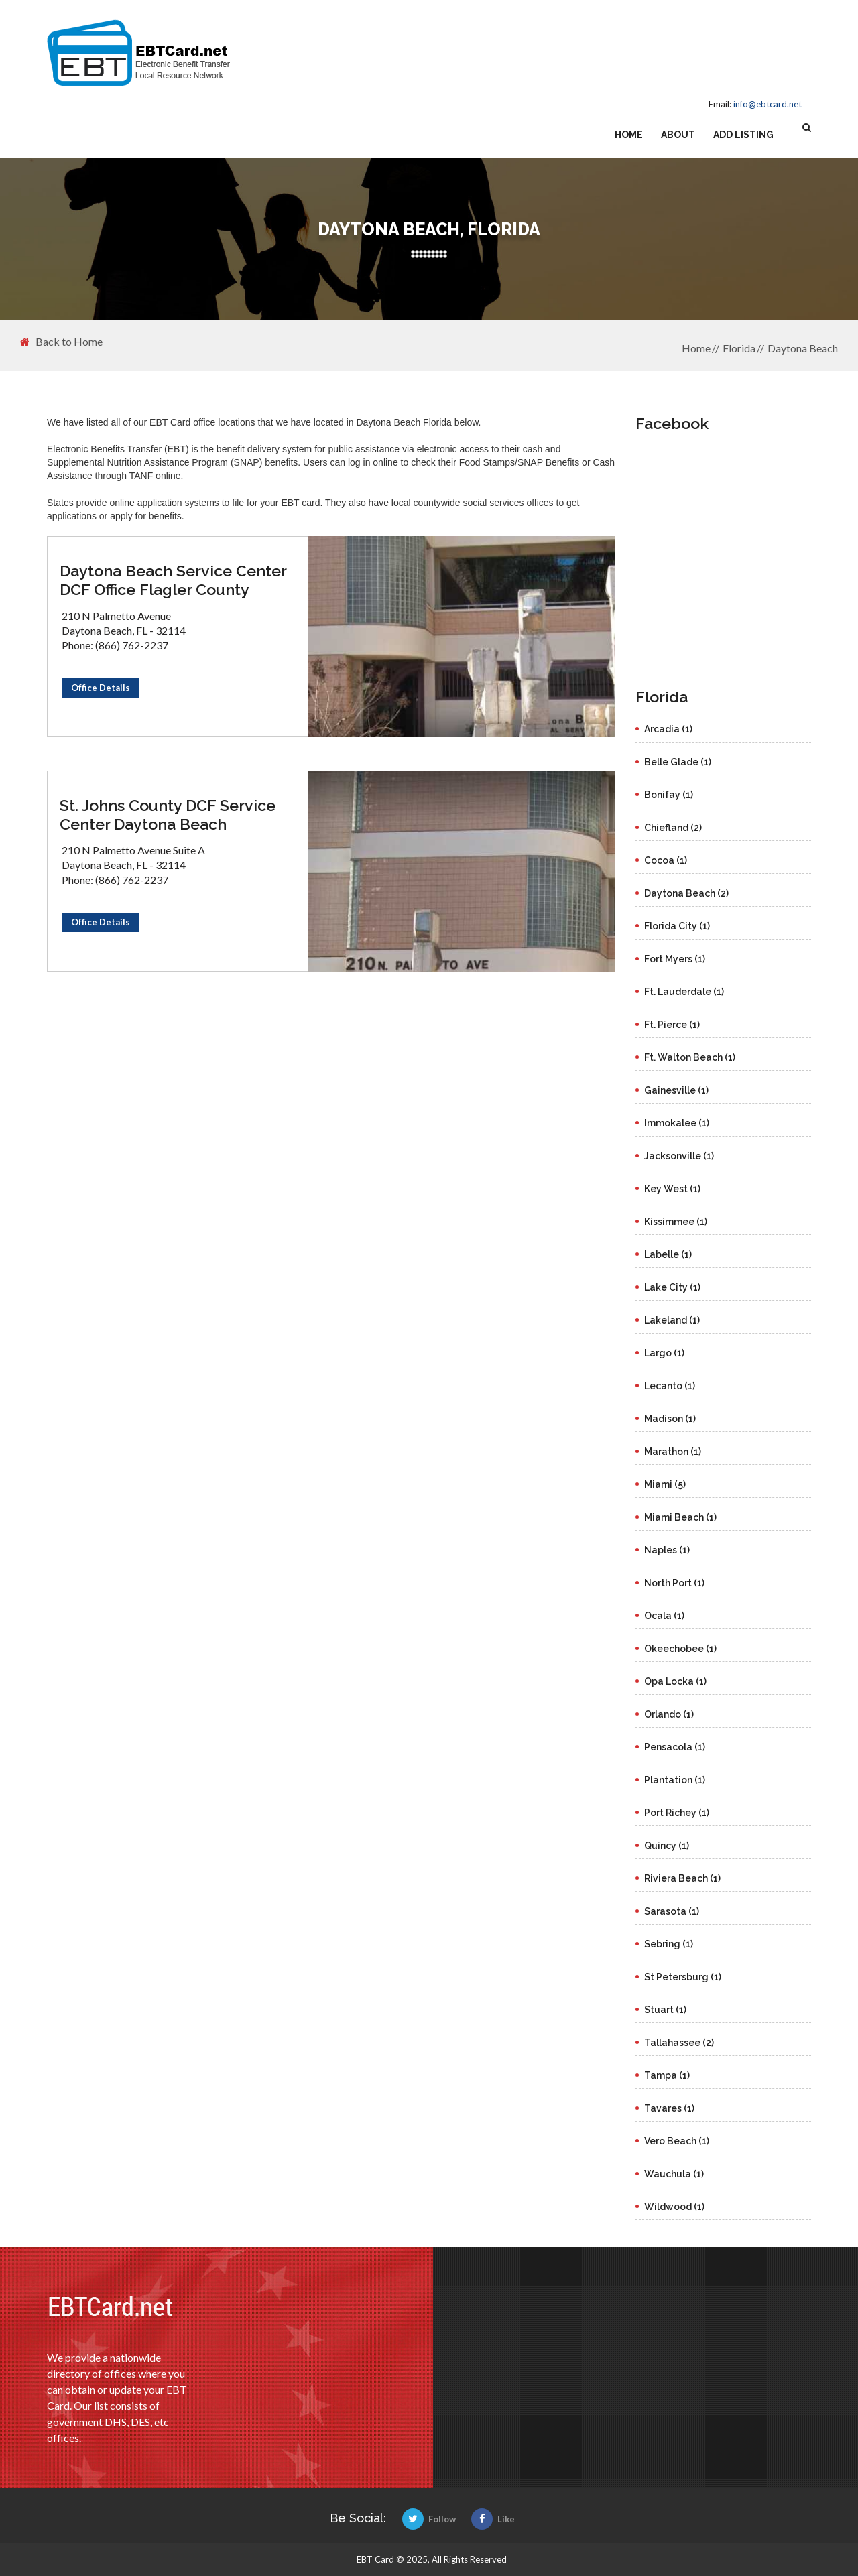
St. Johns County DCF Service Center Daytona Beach (167, 814)
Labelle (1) (668, 1254)
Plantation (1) (674, 1780)
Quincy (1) (666, 1845)
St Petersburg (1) (682, 1977)
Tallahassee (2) (679, 2042)
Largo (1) (664, 1353)
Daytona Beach (803, 348)
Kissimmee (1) (675, 1221)
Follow (429, 2519)
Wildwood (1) (674, 2206)
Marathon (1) (672, 1451)
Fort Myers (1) (674, 959)
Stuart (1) (665, 2009)
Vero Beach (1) (676, 2141)
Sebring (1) (668, 1944)
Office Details (100, 687)
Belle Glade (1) (677, 762)
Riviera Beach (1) (682, 1878)
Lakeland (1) (672, 1320)
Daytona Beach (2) (686, 893)
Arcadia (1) (668, 729)
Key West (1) (672, 1189)
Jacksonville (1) (679, 1156)
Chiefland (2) (673, 827)
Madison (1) (670, 1418)
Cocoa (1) (665, 860)
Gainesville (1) (676, 1090)
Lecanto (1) (669, 1386)
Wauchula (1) (674, 2174)
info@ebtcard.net (767, 104)
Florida (739, 348)
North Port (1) (674, 1583)
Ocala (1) (664, 1615)
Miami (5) (665, 1484)
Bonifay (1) (668, 794)
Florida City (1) (677, 926)
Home (629, 134)
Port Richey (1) (676, 1812)
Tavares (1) (669, 2108)
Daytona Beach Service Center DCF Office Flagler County (173, 580)
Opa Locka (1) (675, 1681)
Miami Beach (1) (680, 1517)
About (678, 134)
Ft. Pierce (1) (672, 1024)
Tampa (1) (667, 2075)
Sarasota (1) (671, 1911)
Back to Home (61, 341)
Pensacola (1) (674, 1747)
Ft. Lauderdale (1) (684, 991)
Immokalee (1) (676, 1123)
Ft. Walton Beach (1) (689, 1057)
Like (493, 2519)
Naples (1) (667, 1550)
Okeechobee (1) (680, 1648)
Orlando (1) (669, 1714)
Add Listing (743, 134)
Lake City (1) (672, 1287)
